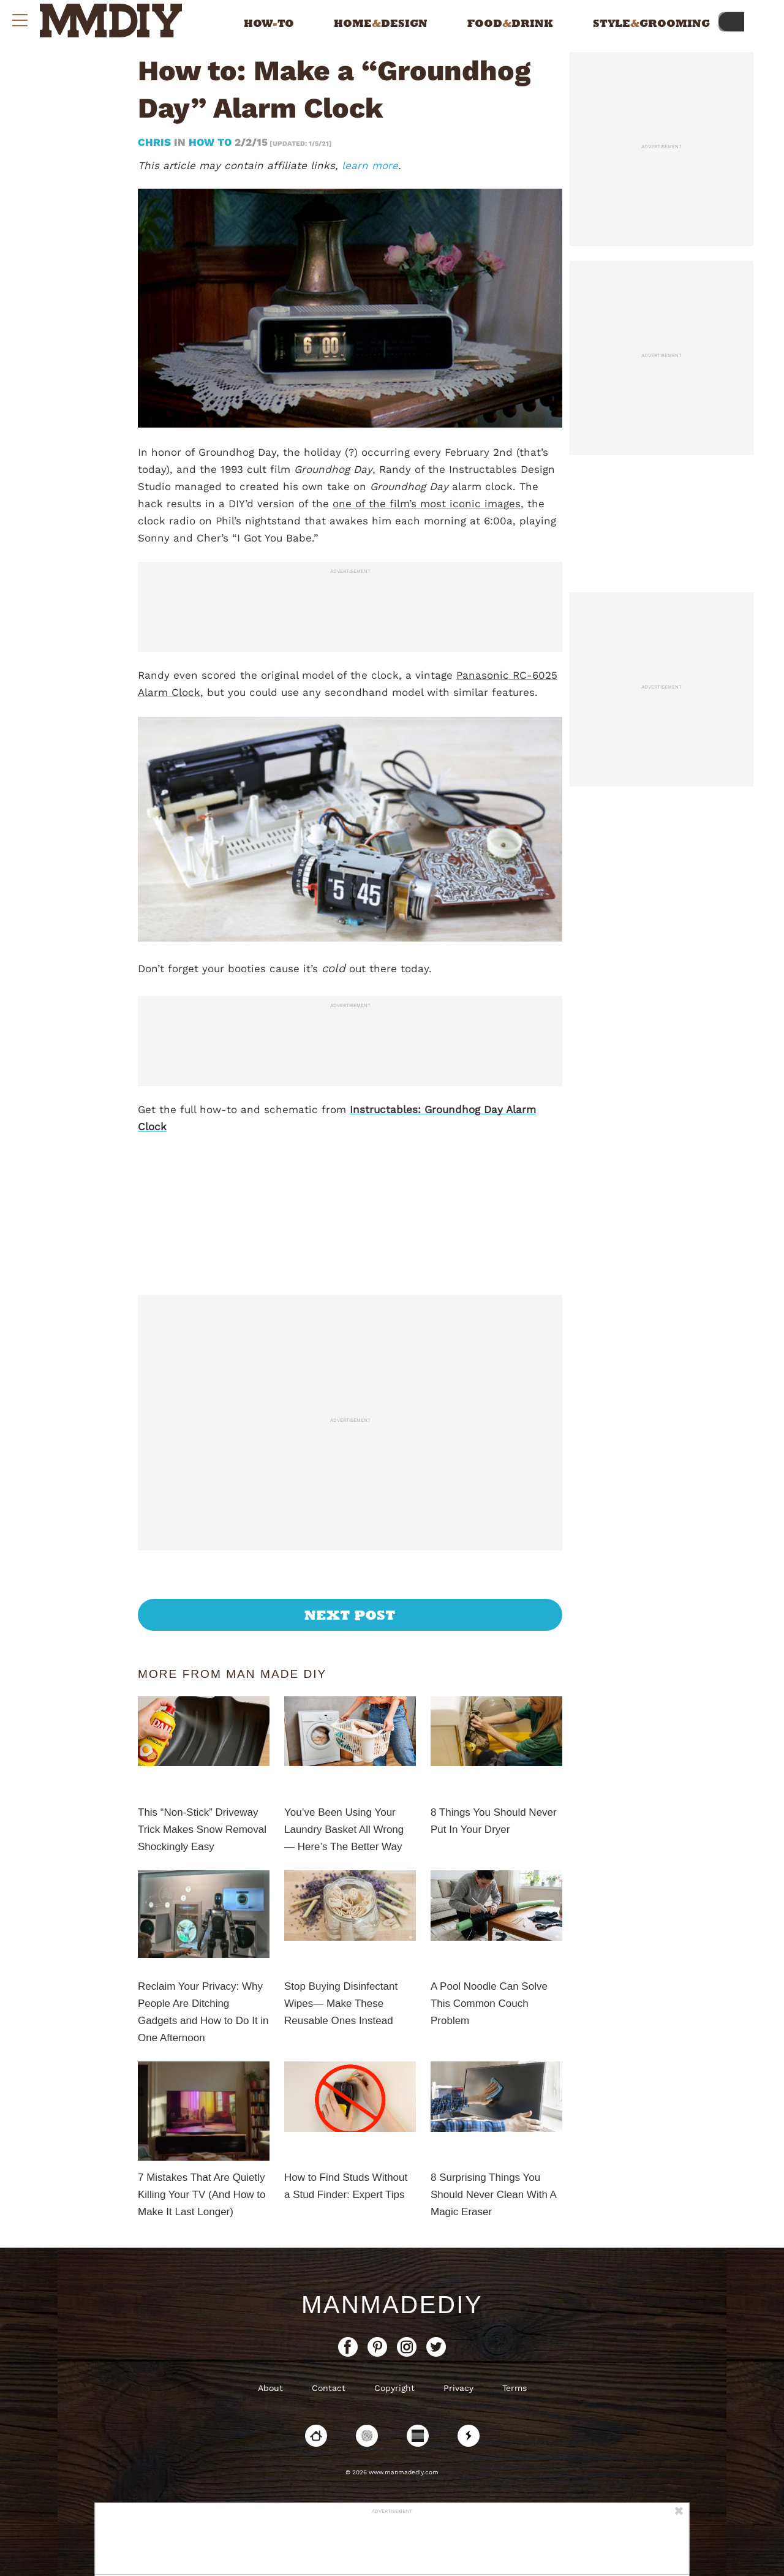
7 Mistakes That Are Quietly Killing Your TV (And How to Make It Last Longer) (202, 2195)
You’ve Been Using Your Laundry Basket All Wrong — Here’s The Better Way (344, 1830)
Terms (514, 2388)
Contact (328, 2388)
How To (210, 142)
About (270, 2388)
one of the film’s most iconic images (427, 503)
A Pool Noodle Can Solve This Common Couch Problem (489, 2003)
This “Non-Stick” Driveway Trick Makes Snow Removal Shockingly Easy (202, 1830)
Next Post (350, 1615)
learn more (370, 165)
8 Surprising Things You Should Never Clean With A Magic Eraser (493, 2195)
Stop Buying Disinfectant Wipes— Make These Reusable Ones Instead (341, 2003)
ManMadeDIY (392, 2304)
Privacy (458, 2388)
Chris (156, 142)
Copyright (394, 2388)
